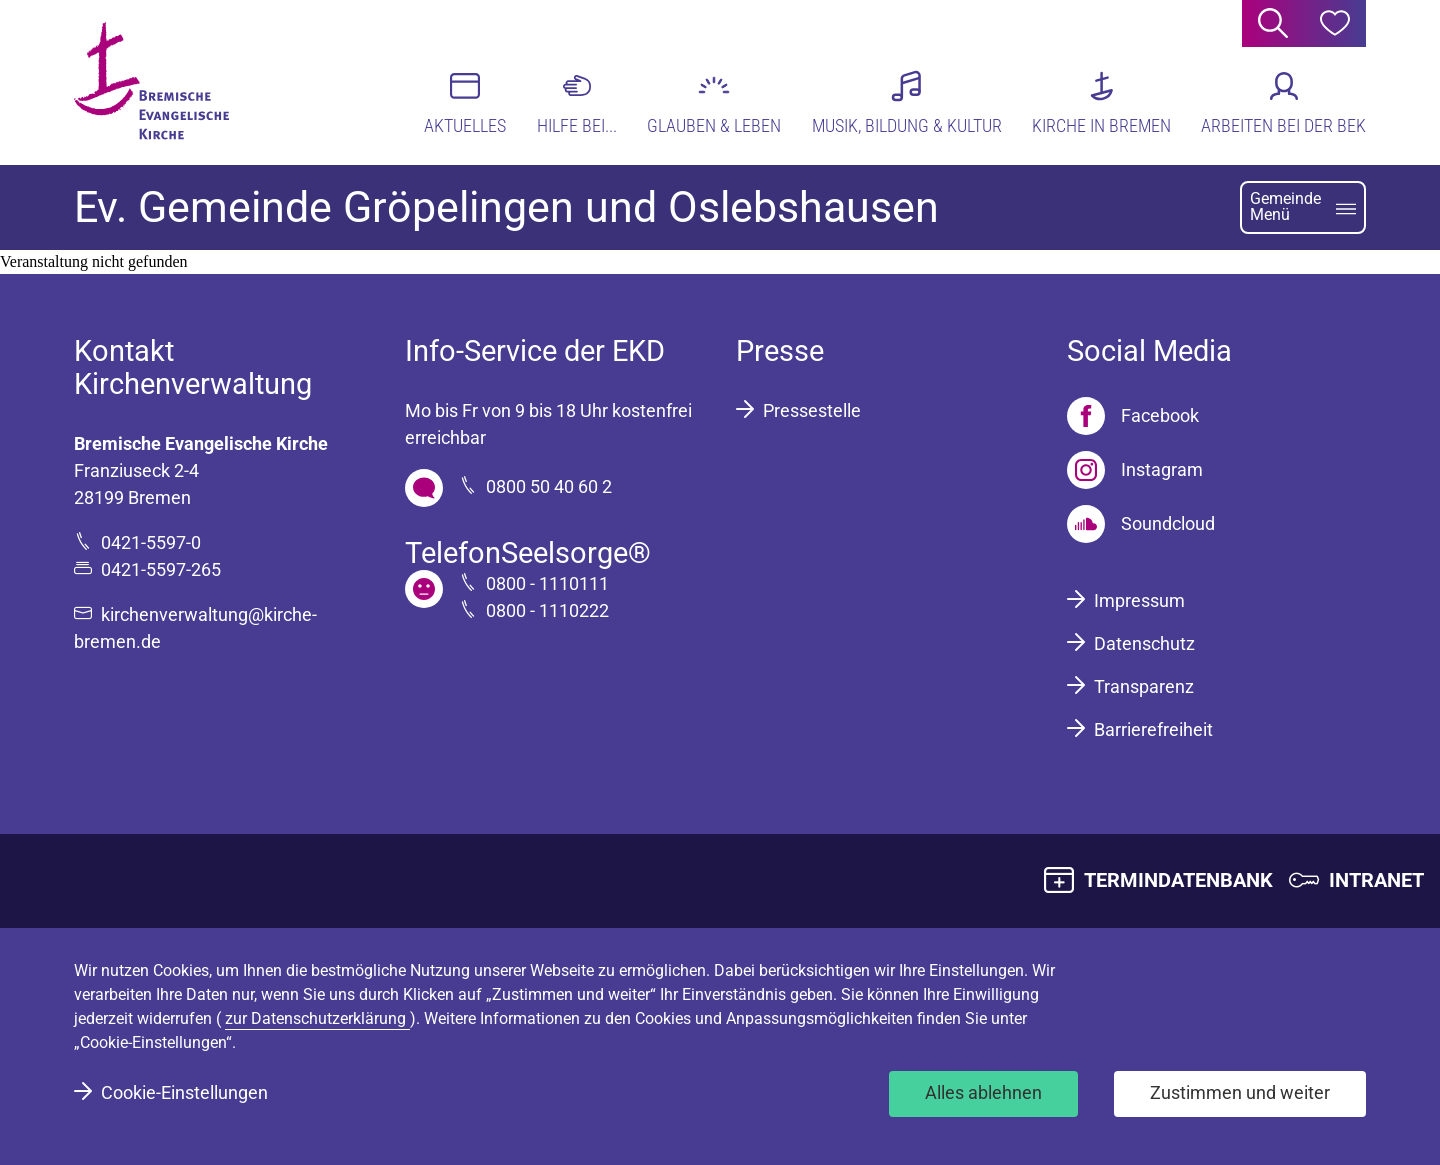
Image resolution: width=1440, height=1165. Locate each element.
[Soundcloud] (1141, 524)
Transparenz (1144, 686)
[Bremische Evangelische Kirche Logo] (151, 81)
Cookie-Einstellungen (184, 1092)
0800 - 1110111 (547, 583)
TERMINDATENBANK (1178, 880)
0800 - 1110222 (547, 610)
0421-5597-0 (151, 542)
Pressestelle (812, 410)
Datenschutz (1144, 643)
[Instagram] (1135, 470)
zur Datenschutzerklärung (317, 1018)
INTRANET (1376, 880)
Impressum (1139, 600)
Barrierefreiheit (1153, 729)
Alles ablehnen (983, 1092)
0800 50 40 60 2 (549, 486)
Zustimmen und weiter (1240, 1092)
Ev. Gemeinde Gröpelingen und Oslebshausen (506, 207)
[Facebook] (1133, 416)
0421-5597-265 (161, 569)
